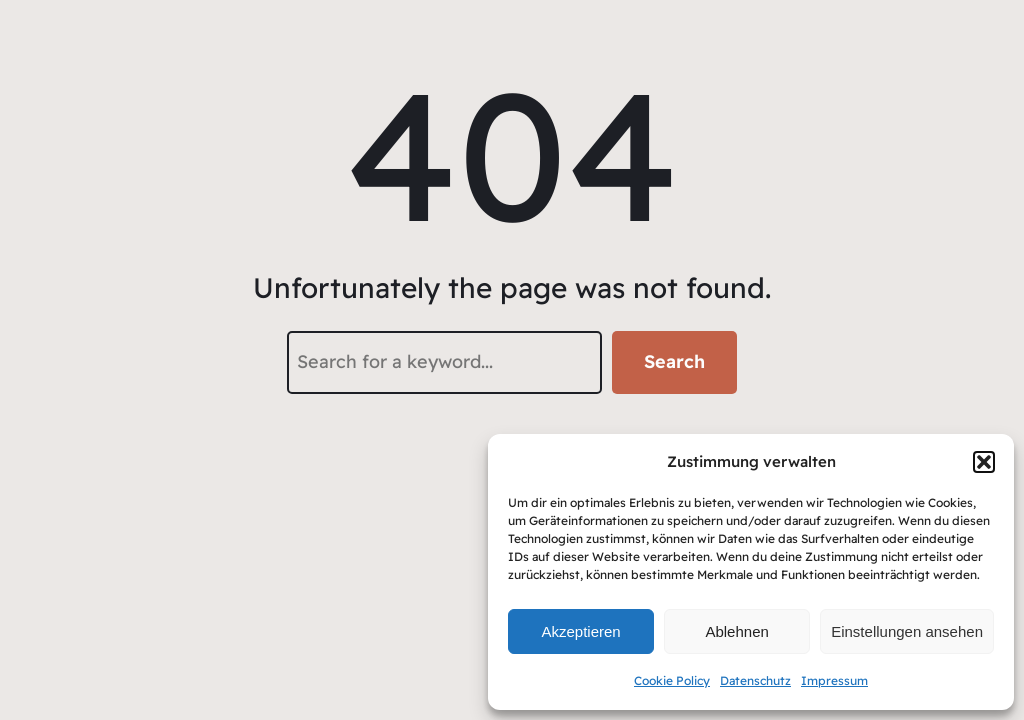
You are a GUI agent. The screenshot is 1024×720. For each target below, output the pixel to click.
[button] (984, 462)
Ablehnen (736, 631)
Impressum (834, 680)
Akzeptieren (580, 631)
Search (674, 361)
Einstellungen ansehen (907, 631)
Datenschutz (755, 680)
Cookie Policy (672, 680)
